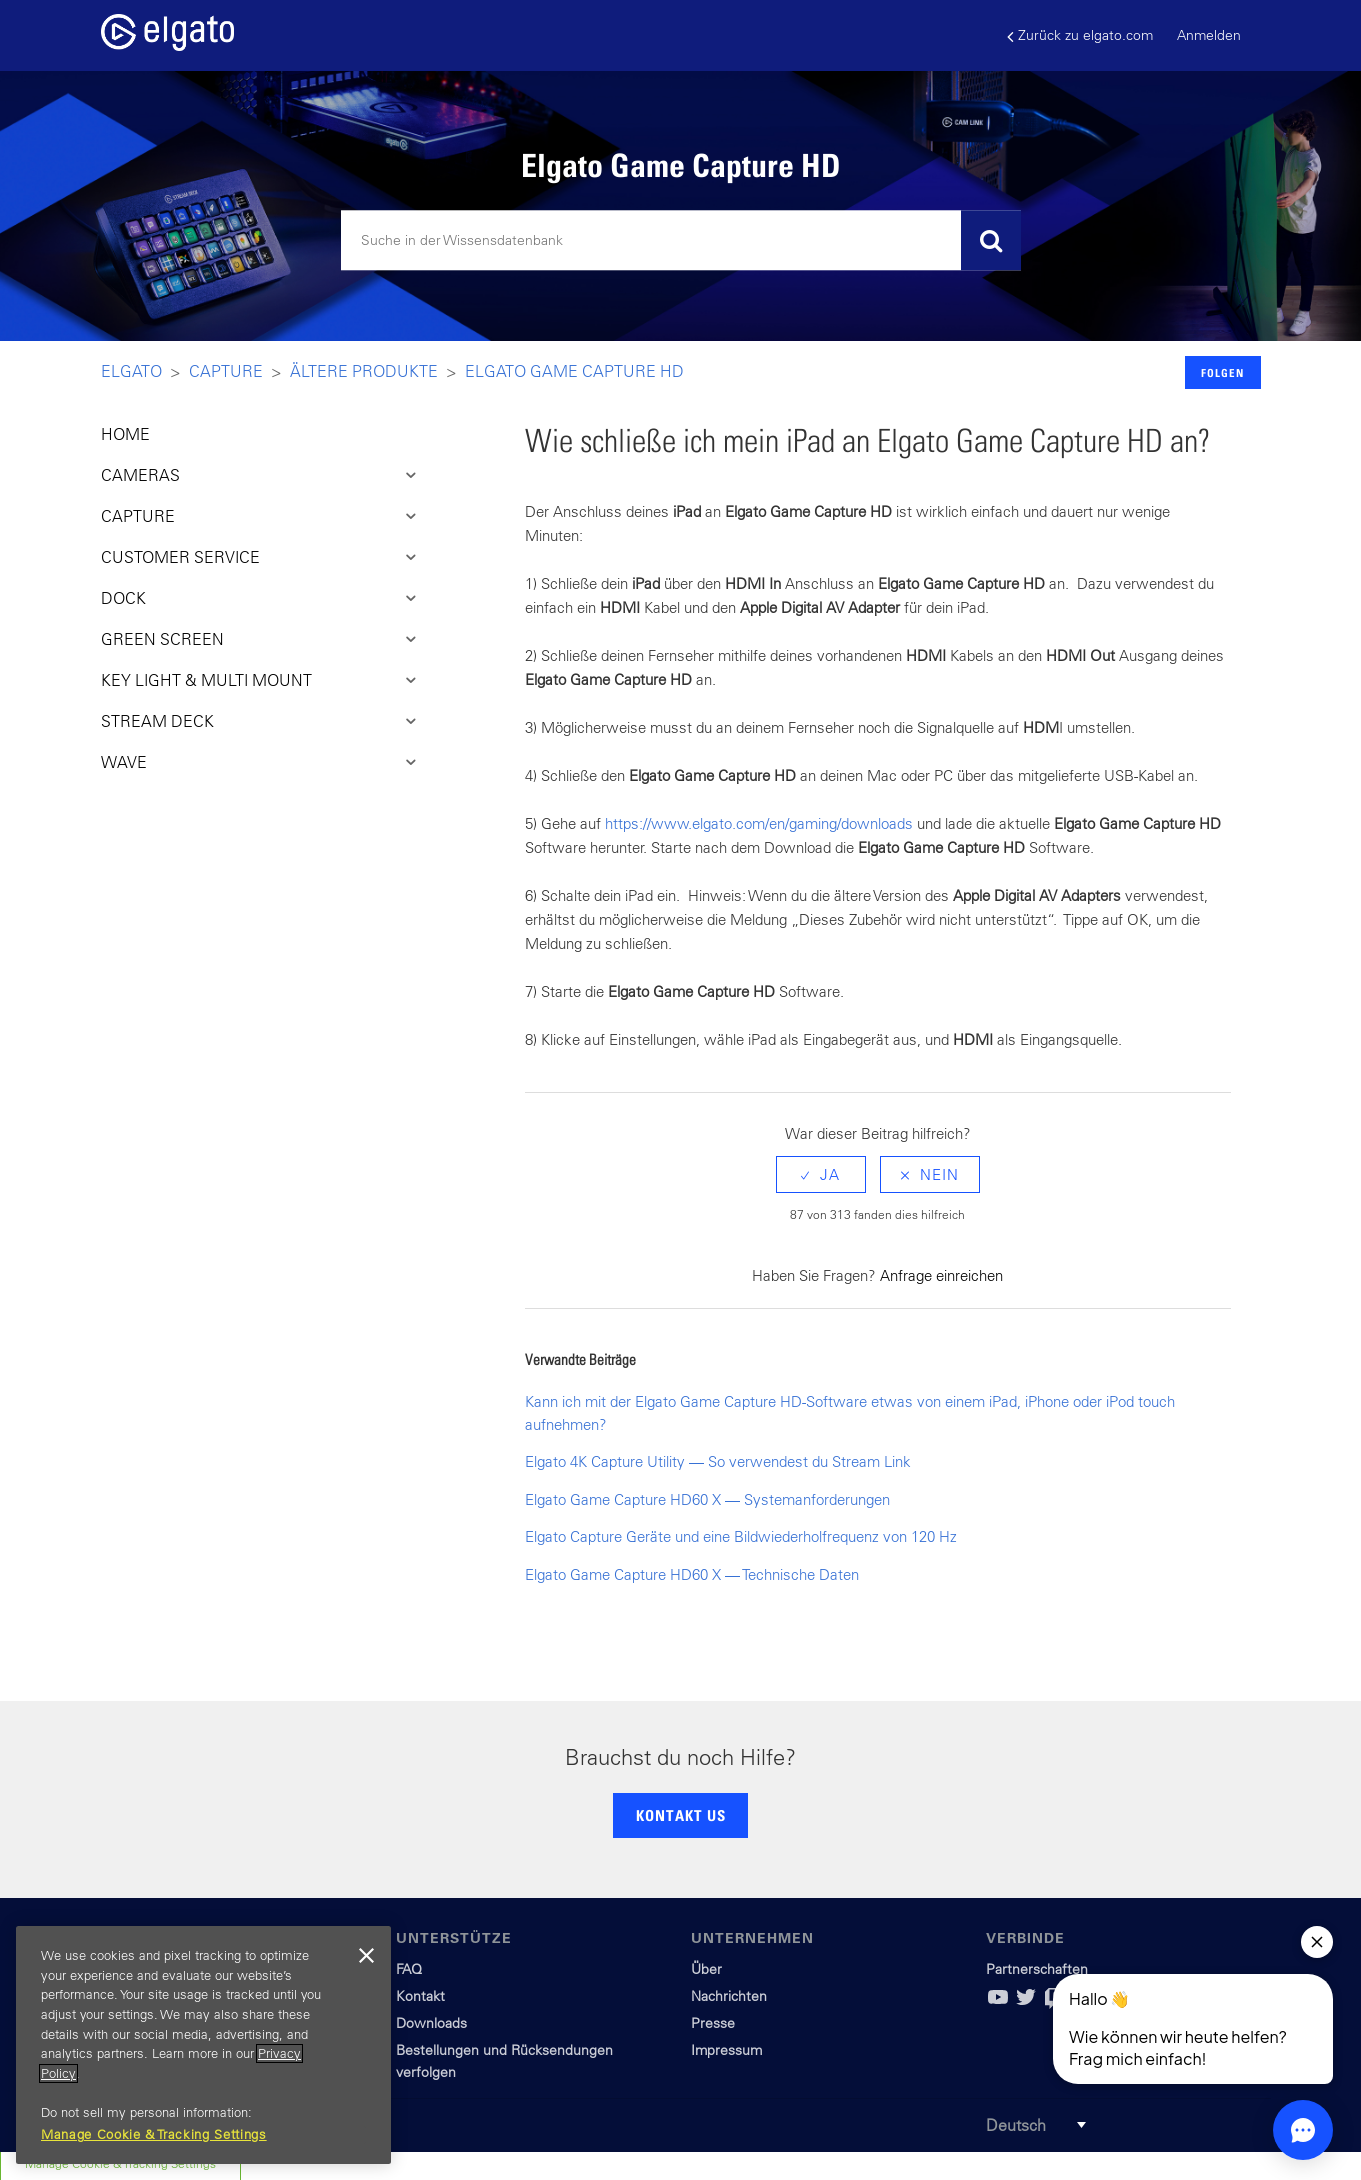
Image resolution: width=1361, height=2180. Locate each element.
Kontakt (420, 1996)
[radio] (821, 1174)
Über (706, 1969)
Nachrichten (729, 1996)
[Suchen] (681, 241)
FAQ (409, 1969)
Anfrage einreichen (941, 1275)
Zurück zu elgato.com (1080, 35)
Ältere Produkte (364, 371)
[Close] (366, 1956)
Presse (713, 2023)
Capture (226, 371)
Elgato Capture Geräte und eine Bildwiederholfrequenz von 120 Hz (741, 1536)
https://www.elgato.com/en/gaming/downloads (759, 823)
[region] (203, 2045)
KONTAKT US (681, 1815)
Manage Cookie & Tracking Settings (154, 2134)
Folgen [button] (1222, 372)
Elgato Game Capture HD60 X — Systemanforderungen (707, 1499)
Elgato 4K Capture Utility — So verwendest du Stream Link (718, 1461)
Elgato (131, 371)
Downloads (431, 2023)
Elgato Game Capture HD (574, 371)
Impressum (726, 2050)
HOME (125, 434)
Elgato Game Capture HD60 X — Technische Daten (692, 1574)
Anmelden (1209, 35)
